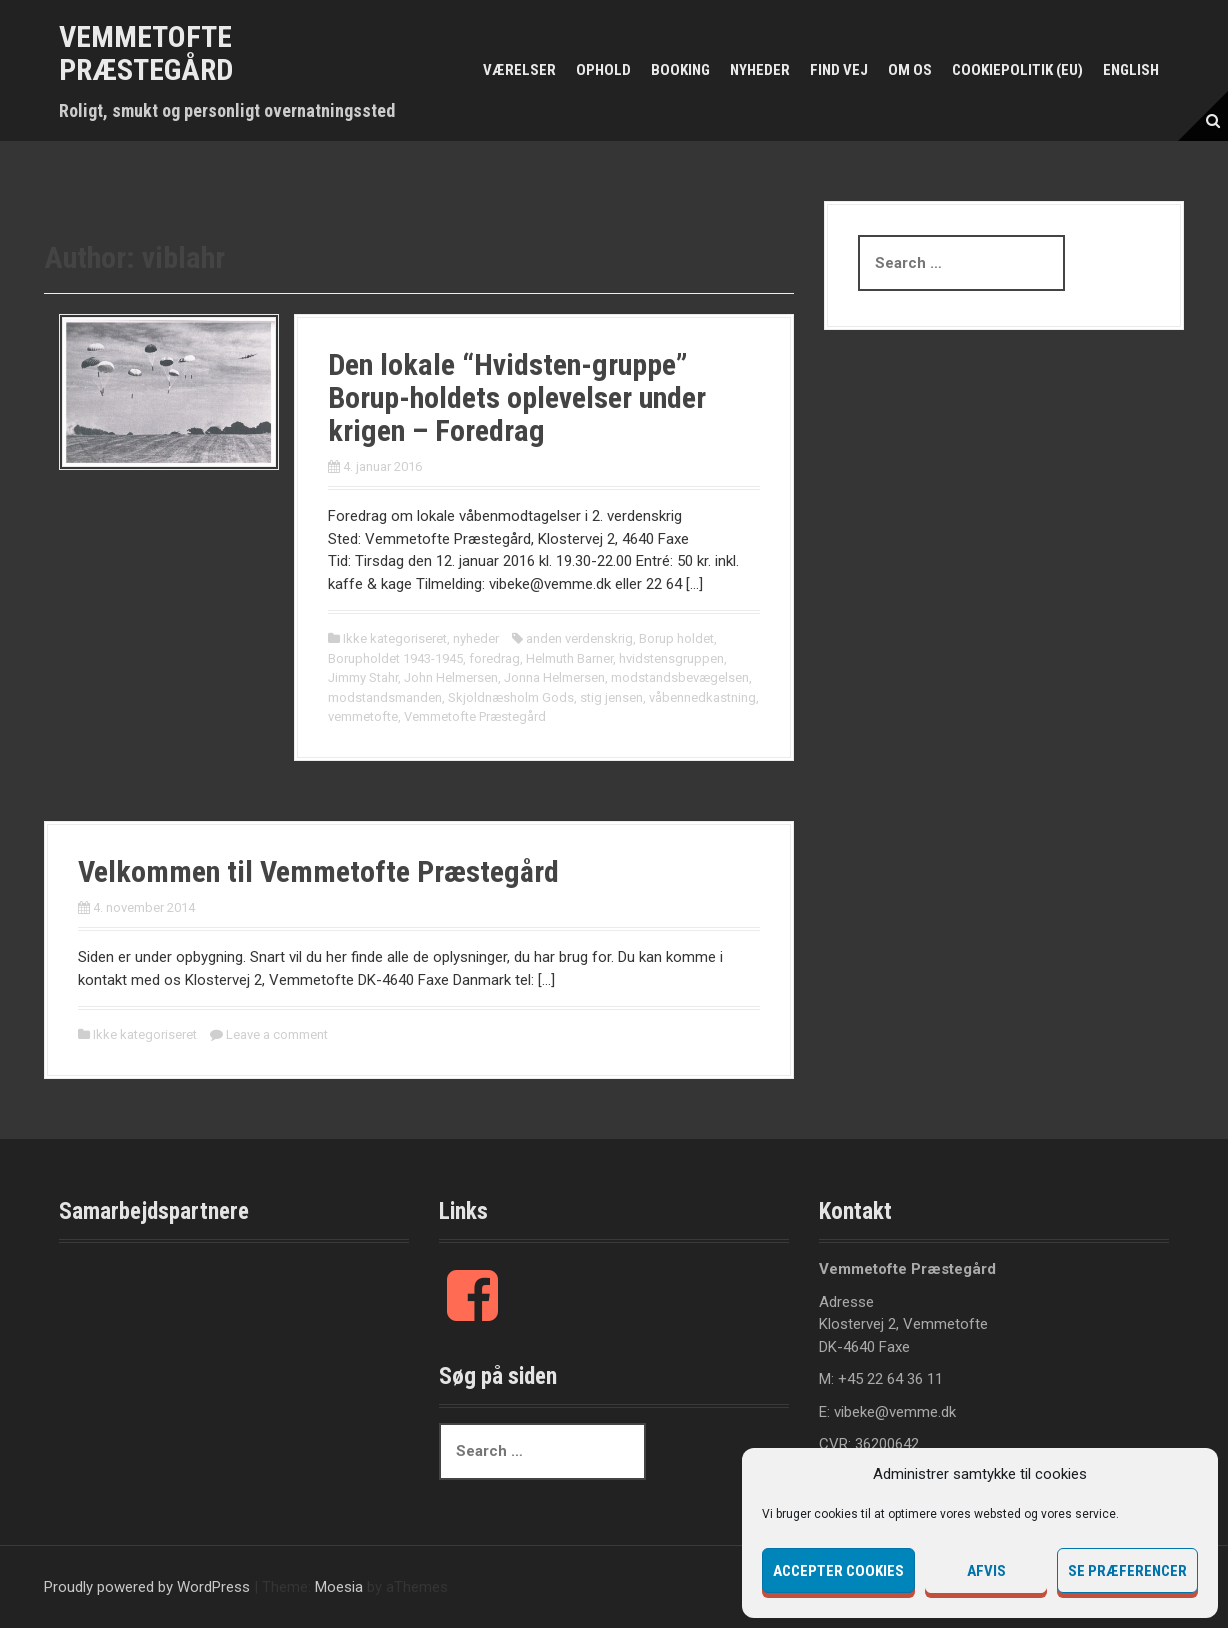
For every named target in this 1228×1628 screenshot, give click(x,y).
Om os (910, 70)
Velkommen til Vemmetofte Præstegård (318, 871)
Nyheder (760, 70)
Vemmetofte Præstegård (146, 53)
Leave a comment (277, 1034)
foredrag (494, 658)
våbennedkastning (702, 697)
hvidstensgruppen (671, 658)
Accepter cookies (838, 1571)
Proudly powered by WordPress (147, 1587)
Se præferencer (1127, 1571)
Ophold (603, 70)
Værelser (519, 70)
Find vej (839, 70)
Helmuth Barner (569, 658)
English (1131, 70)
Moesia (339, 1587)
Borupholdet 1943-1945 (395, 658)
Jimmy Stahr (363, 677)
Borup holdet (676, 638)
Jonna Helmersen (554, 677)
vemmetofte (363, 716)
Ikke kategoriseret (395, 638)
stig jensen (611, 697)
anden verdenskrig (579, 638)
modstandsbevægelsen (680, 677)
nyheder (476, 638)
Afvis (986, 1571)
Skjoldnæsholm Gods (511, 697)
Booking (680, 70)
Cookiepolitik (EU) (1017, 70)
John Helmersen (451, 677)
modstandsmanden (385, 697)
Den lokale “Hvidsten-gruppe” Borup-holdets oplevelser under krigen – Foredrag (517, 397)
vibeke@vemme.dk (895, 1412)
